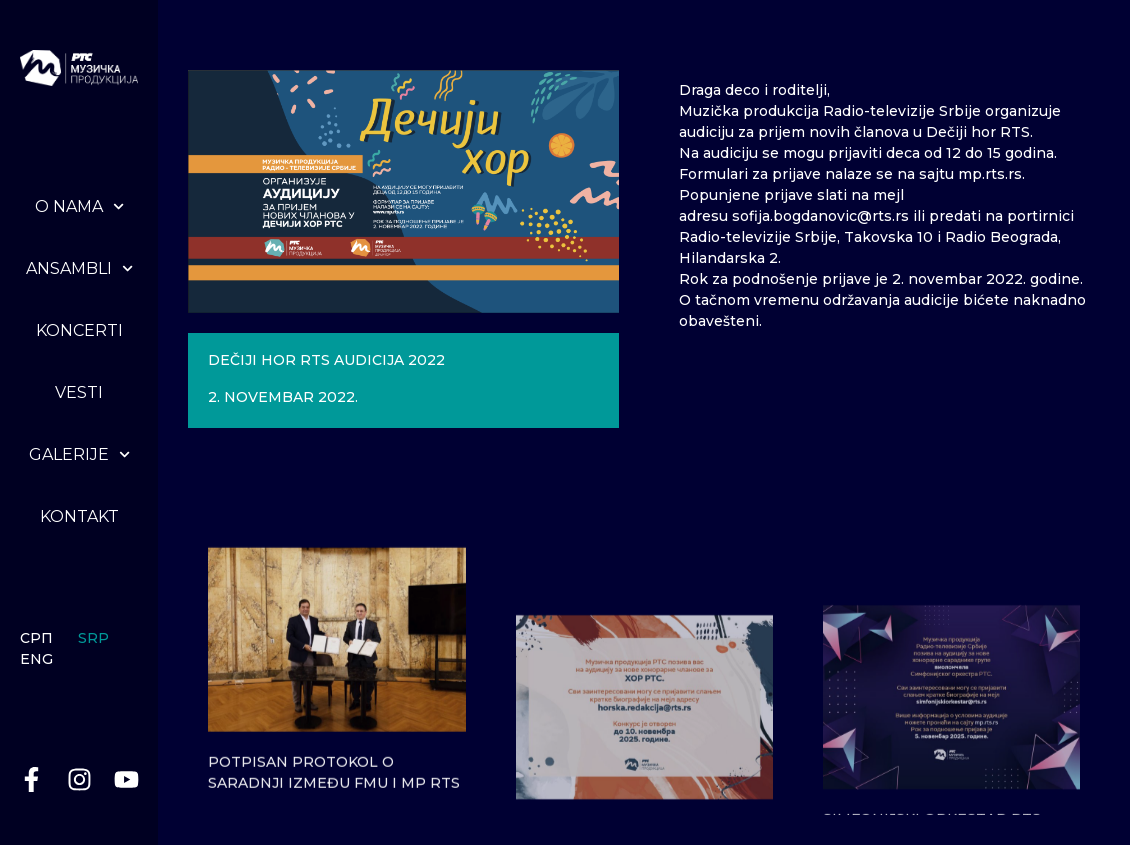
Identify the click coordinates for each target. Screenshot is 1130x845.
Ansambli (79, 268)
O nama (79, 206)
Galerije (79, 454)
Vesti (79, 392)
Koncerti (79, 330)
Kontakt (79, 516)
